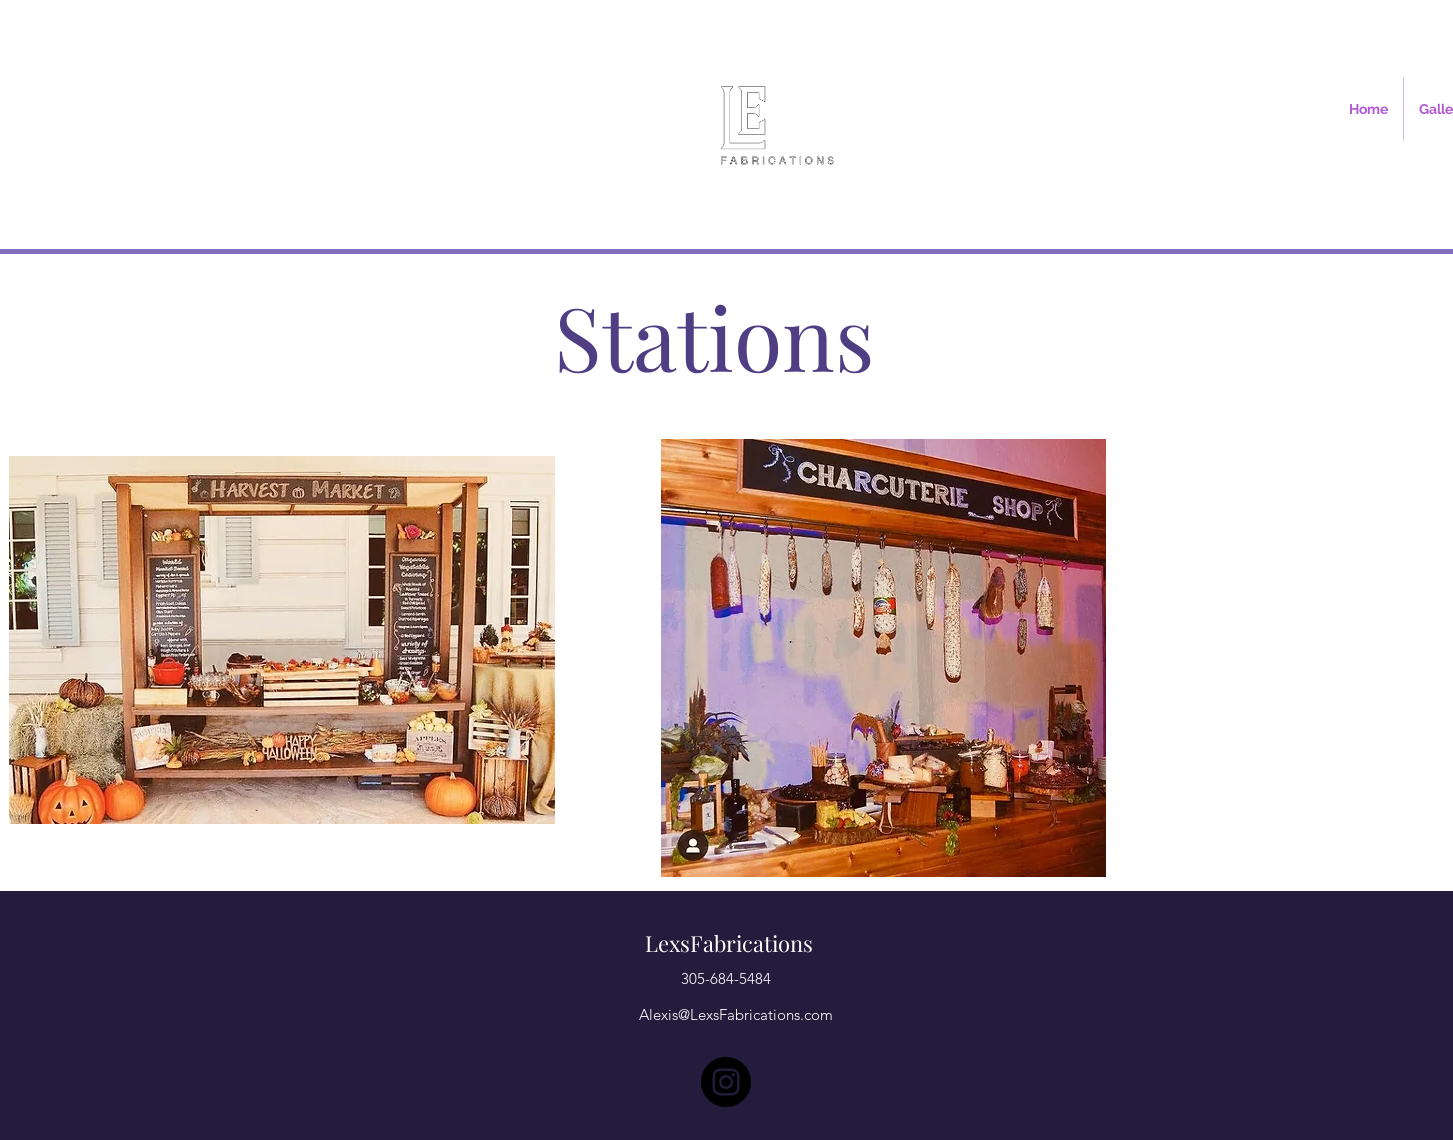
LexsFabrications (729, 943)
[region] (282, 640)
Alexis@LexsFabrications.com (736, 1014)
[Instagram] (726, 1082)
